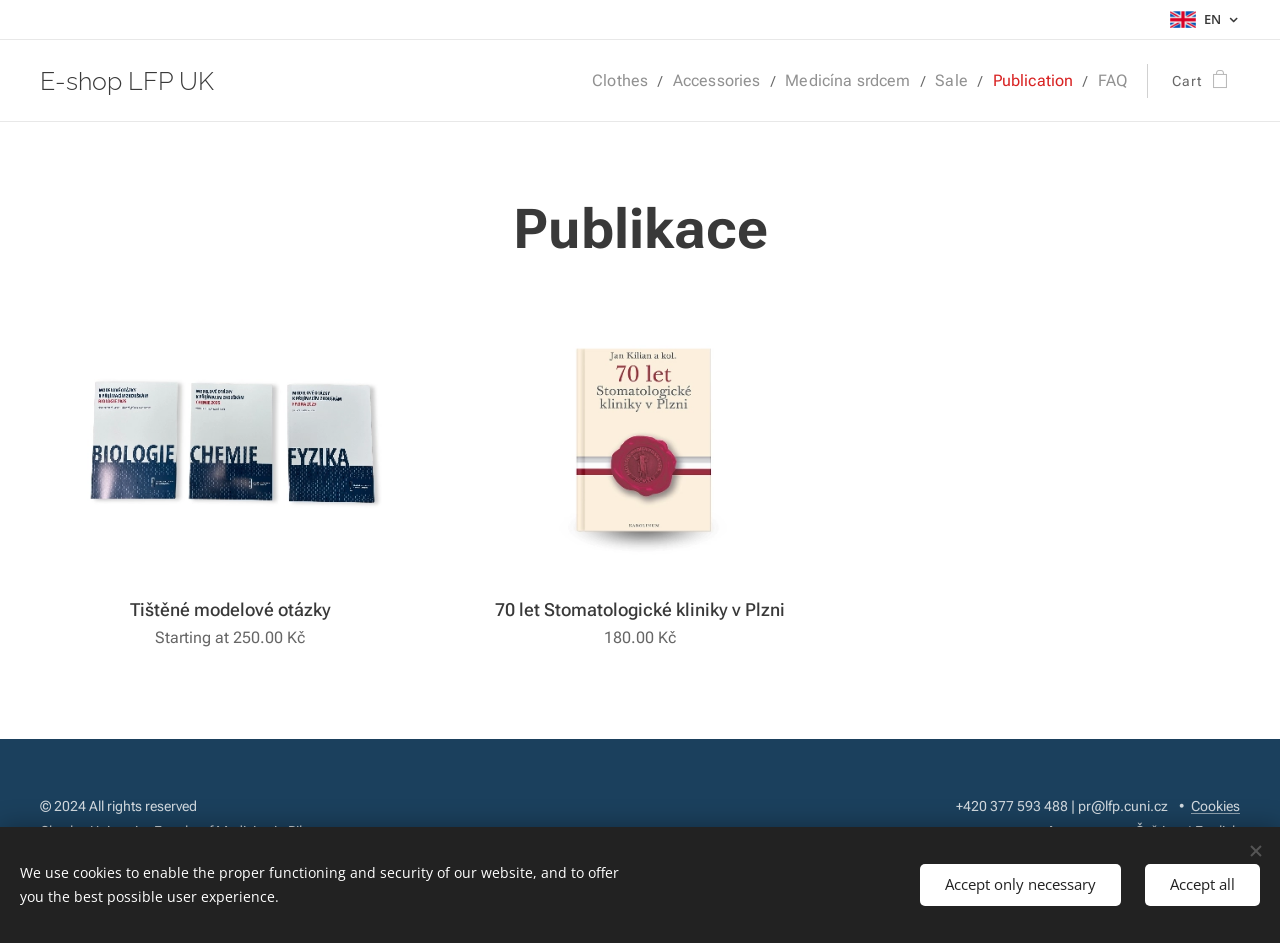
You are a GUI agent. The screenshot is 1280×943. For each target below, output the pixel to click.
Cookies (1215, 806)
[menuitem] (653, 81)
